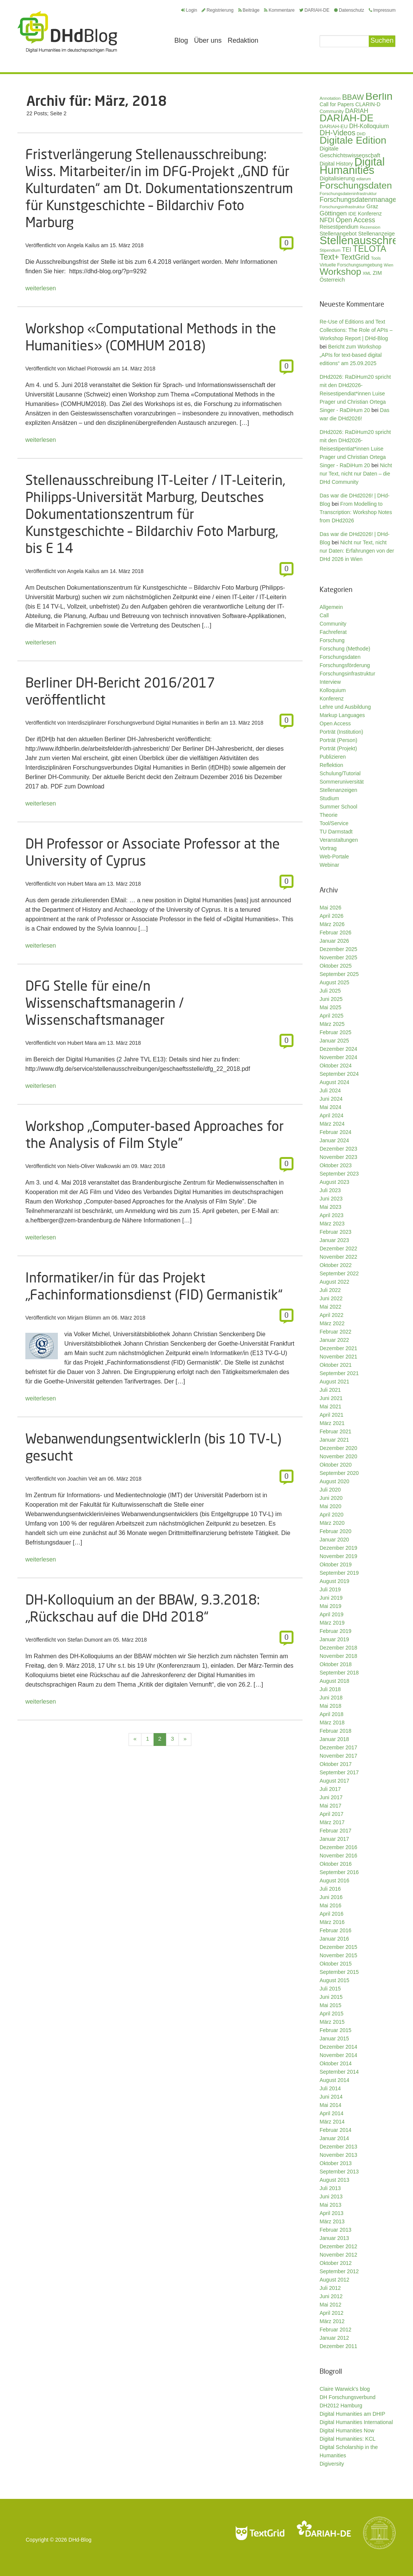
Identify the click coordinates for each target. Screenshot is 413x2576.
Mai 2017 (331, 1806)
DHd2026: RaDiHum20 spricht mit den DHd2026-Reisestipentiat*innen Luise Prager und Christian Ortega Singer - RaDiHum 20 (355, 448)
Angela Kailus (83, 245)
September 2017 (339, 1772)
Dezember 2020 (338, 1448)
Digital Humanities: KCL (348, 2439)
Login (189, 10)
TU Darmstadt (336, 832)
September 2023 (339, 1174)
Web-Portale (334, 857)
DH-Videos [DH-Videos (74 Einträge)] (337, 133)
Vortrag (328, 848)
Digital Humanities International (356, 2422)
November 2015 (338, 1955)
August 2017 (334, 1781)
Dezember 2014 (338, 2047)
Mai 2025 (331, 1007)
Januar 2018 (334, 1739)
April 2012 (331, 2313)
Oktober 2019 (336, 1564)
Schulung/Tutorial (340, 773)
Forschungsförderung (345, 665)
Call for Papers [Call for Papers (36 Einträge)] (337, 104)
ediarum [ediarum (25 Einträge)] (363, 179)
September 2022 (339, 1273)
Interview (330, 682)
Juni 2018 (331, 1698)
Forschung (332, 640)
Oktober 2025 (336, 966)
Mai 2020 (331, 1506)
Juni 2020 (331, 1498)
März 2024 (332, 1124)
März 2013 (332, 2221)
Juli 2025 (330, 991)
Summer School (338, 807)
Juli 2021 (330, 1390)
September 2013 (339, 2172)
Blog (181, 40)
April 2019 (331, 1614)
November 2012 (338, 2255)
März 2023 (332, 1224)
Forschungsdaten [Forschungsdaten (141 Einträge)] (356, 185)
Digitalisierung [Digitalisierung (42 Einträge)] (337, 178)
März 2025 (332, 1024)
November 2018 (338, 1656)
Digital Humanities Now (347, 2430)
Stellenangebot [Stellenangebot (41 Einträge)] (338, 234)
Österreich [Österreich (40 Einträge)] (332, 280)
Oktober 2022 (336, 1265)
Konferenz (332, 699)
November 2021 (338, 1357)
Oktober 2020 (336, 1465)
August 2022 (334, 1282)
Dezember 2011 (338, 2346)
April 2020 (331, 1515)
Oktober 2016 (336, 1864)
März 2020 (332, 1523)
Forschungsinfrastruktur (347, 674)
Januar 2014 (334, 2138)
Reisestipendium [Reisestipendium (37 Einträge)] (339, 227)
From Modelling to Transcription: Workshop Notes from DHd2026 (356, 512)
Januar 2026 (334, 941)
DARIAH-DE (314, 10)
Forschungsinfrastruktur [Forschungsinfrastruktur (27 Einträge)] (342, 206)
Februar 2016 (335, 1930)
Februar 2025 (335, 1032)
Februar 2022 (335, 1332)
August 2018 (334, 1681)
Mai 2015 (331, 2005)
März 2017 (332, 1822)
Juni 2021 (331, 1398)
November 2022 (338, 1257)
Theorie (328, 815)
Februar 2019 (335, 1631)
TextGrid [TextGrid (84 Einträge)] (355, 256)
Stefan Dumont (84, 1640)
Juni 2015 (331, 1997)
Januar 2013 (334, 2238)
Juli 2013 (330, 2188)
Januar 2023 (334, 1240)
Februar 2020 (335, 1531)
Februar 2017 (335, 1831)
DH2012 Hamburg (341, 2406)
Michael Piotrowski (89, 369)
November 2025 (338, 957)
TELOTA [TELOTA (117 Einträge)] (370, 249)
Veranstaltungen (339, 840)
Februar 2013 (335, 2230)
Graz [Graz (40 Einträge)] (372, 206)
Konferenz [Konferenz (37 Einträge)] (370, 214)
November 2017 (338, 1756)
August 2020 (334, 1481)
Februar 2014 (335, 2130)
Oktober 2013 (336, 2163)
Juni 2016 (331, 1897)
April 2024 (331, 1115)
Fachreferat (333, 632)
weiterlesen (40, 288)
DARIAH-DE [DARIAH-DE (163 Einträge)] (346, 118)
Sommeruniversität (342, 782)
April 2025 (331, 1016)
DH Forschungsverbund (348, 2397)
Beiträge (249, 10)
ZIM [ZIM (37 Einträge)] (377, 273)
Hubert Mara (82, 884)
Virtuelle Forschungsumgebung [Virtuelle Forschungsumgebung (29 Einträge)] (351, 265)
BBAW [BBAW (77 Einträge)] (353, 97)
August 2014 (334, 2080)
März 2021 (332, 1423)
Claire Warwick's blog (345, 2389)
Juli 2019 (330, 1589)
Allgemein (331, 607)
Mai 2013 (331, 2205)
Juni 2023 (331, 1199)
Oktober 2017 (336, 1764)
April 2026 (331, 916)
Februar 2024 (335, 1132)
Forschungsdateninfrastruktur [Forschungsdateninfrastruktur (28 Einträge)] (348, 193)
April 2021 (331, 1415)
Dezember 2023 (338, 1149)
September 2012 (339, 2271)
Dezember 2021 (338, 1348)
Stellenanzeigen (338, 790)
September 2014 (339, 2072)
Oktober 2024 (336, 1066)
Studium (329, 798)
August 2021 (334, 1382)
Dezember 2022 (338, 1248)
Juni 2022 (331, 1298)
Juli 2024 (330, 1090)
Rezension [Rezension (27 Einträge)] (370, 227)
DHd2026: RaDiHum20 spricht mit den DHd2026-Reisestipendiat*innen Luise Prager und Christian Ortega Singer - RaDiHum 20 (355, 393)
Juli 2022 (330, 1290)
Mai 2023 (331, 1207)
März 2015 (332, 2022)
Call (324, 615)
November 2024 (338, 1057)
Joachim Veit (82, 1479)
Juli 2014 (330, 2088)
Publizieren (333, 757)
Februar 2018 (335, 1731)
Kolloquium (333, 690)
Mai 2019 (331, 1606)
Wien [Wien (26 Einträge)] (388, 265)
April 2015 (331, 2014)
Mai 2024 (331, 1107)
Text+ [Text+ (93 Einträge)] (329, 257)
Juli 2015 (330, 1989)
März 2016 (332, 1922)
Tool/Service (334, 823)
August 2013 (334, 2180)
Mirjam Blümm (84, 1318)
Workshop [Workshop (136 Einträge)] (340, 271)
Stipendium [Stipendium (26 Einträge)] (330, 250)
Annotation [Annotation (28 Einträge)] (330, 98)
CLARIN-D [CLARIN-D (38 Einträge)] (368, 104)
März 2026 (332, 924)
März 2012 (332, 2321)
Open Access (335, 723)
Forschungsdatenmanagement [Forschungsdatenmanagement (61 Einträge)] (365, 199)
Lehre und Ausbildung (345, 707)
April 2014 (331, 2113)
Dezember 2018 (338, 1648)
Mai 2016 (331, 1905)
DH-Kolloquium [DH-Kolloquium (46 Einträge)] (369, 126)
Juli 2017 (330, 1789)
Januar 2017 (334, 1839)
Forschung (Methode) (345, 649)
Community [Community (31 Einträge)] (332, 111)
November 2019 (338, 1556)
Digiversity (332, 2464)
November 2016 (338, 1856)
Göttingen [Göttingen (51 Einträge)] (333, 213)
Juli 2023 (330, 1190)
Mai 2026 (331, 908)
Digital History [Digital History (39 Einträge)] (336, 164)
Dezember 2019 (338, 1548)
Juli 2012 (330, 2288)
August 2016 (334, 1880)
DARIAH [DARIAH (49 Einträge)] (356, 110)
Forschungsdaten (340, 657)
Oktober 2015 (336, 1964)
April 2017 (331, 1814)
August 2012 (334, 2280)
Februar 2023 (335, 1232)
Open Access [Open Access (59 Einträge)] (355, 220)
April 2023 (331, 1215)
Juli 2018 (330, 1689)
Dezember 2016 (338, 1847)
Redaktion (243, 40)
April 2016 (331, 1914)
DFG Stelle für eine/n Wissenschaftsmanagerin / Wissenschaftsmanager (104, 1002)
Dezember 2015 (338, 1947)
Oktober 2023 (336, 1165)
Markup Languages (342, 715)
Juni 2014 (331, 2097)
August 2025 (334, 982)
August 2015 (334, 1980)
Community (333, 624)
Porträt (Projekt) (338, 748)
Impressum (382, 10)
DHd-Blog (80, 2540)
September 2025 (339, 974)
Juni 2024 (331, 1099)
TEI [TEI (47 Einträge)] (346, 249)
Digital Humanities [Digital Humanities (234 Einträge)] (352, 166)
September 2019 (339, 1573)
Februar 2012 (335, 2330)
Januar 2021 (334, 1440)
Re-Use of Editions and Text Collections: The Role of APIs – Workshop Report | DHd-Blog (356, 330)
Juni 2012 (331, 2296)
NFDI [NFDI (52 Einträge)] (327, 220)
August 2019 (334, 1581)
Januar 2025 (334, 1041)
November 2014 (338, 2055)
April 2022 (331, 1315)
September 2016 (339, 1872)
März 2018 (332, 1722)
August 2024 (334, 1082)
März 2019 (332, 1623)
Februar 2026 (335, 932)
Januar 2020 (334, 1540)
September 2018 (339, 1673)
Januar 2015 (334, 2038)
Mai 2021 (331, 1406)
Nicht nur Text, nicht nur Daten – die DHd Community (356, 473)
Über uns (208, 40)
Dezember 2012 (338, 2246)
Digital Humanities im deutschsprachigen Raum (67, 32)
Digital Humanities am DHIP (352, 2414)
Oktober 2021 (336, 1365)
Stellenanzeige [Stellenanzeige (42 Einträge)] (376, 234)
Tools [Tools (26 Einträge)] (376, 258)
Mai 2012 (331, 2305)
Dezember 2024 (338, 1049)
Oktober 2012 (336, 2263)
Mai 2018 (331, 1706)
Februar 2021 (335, 1431)
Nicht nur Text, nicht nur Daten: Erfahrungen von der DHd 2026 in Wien (357, 550)
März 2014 (332, 2122)
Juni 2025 (331, 999)
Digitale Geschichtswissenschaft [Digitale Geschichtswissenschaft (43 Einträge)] (350, 151)
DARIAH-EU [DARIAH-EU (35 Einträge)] (334, 126)
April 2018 (331, 1714)
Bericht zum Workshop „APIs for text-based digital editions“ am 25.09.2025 (351, 355)
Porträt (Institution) (341, 732)
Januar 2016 (334, 1939)
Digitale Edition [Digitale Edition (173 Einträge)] (353, 140)
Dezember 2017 (338, 1747)
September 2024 (339, 1074)
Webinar (329, 865)
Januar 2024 (334, 1140)
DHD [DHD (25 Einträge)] (361, 134)
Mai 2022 (331, 1307)
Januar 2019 (334, 1639)
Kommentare (279, 10)
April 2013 (331, 2213)
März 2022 (332, 1323)
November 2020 (338, 1456)
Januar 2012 (334, 2338)
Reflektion (331, 765)
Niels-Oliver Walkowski (94, 1166)
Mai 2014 (331, 2105)
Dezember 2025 (338, 949)
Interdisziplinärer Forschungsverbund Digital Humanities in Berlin (143, 723)
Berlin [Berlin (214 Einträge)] (379, 96)
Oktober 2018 (336, 1664)
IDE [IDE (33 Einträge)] (352, 214)
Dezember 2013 (338, 2147)
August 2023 (334, 1182)
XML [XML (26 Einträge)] (367, 273)
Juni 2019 (331, 1598)
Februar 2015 (335, 2030)
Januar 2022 (334, 1340)
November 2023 (338, 1157)
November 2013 (338, 2155)
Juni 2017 (331, 1797)
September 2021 (339, 1373)
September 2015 (339, 1972)
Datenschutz (349, 10)
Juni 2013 (331, 2196)
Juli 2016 (330, 1889)
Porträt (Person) (338, 740)
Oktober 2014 (336, 2063)
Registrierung (217, 10)
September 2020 (339, 1473)
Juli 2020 (330, 1490)
